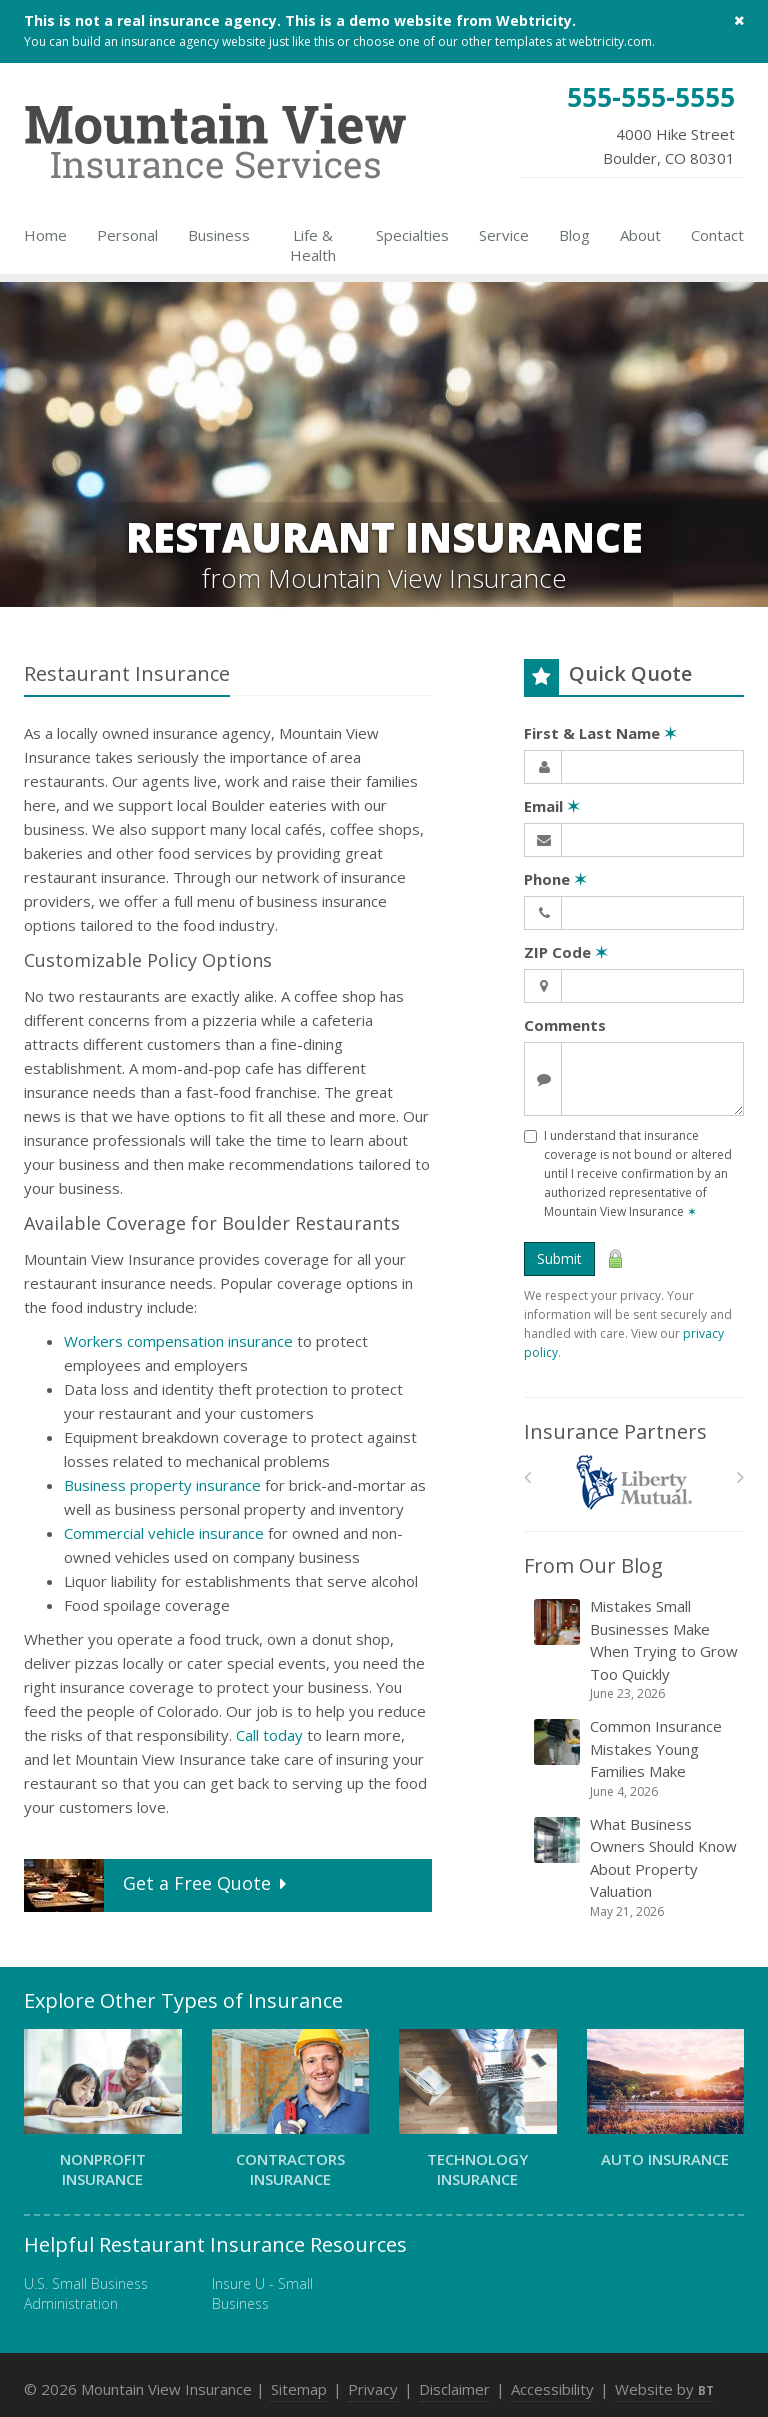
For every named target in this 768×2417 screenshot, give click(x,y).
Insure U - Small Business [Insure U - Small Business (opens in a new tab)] (262, 2293)
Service (504, 235)
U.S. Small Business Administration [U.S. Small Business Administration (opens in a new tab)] (86, 2293)
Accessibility (552, 2389)
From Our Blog (593, 1565)
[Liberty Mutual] (634, 1482)
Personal (127, 235)
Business (219, 235)
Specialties (412, 235)
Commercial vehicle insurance (164, 1533)
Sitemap (299, 2389)
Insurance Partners (615, 1431)
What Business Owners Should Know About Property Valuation (635, 1867)
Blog (574, 235)
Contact (717, 235)
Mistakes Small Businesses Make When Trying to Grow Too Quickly (635, 1649)
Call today (269, 1735)
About (640, 235)
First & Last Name (600, 733)
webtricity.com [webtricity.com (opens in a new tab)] (610, 41)
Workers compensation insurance (178, 1341)
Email (552, 806)
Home (45, 235)
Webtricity (534, 20)
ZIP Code (566, 952)
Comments (565, 1025)
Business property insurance (162, 1485)
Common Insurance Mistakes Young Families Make (635, 1758)
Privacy (373, 2389)
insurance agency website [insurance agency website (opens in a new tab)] (193, 41)
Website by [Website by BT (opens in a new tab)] (664, 2389)
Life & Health (313, 245)
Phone (555, 879)
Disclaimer (454, 2389)
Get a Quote (157, 1885)
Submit (559, 1258)
